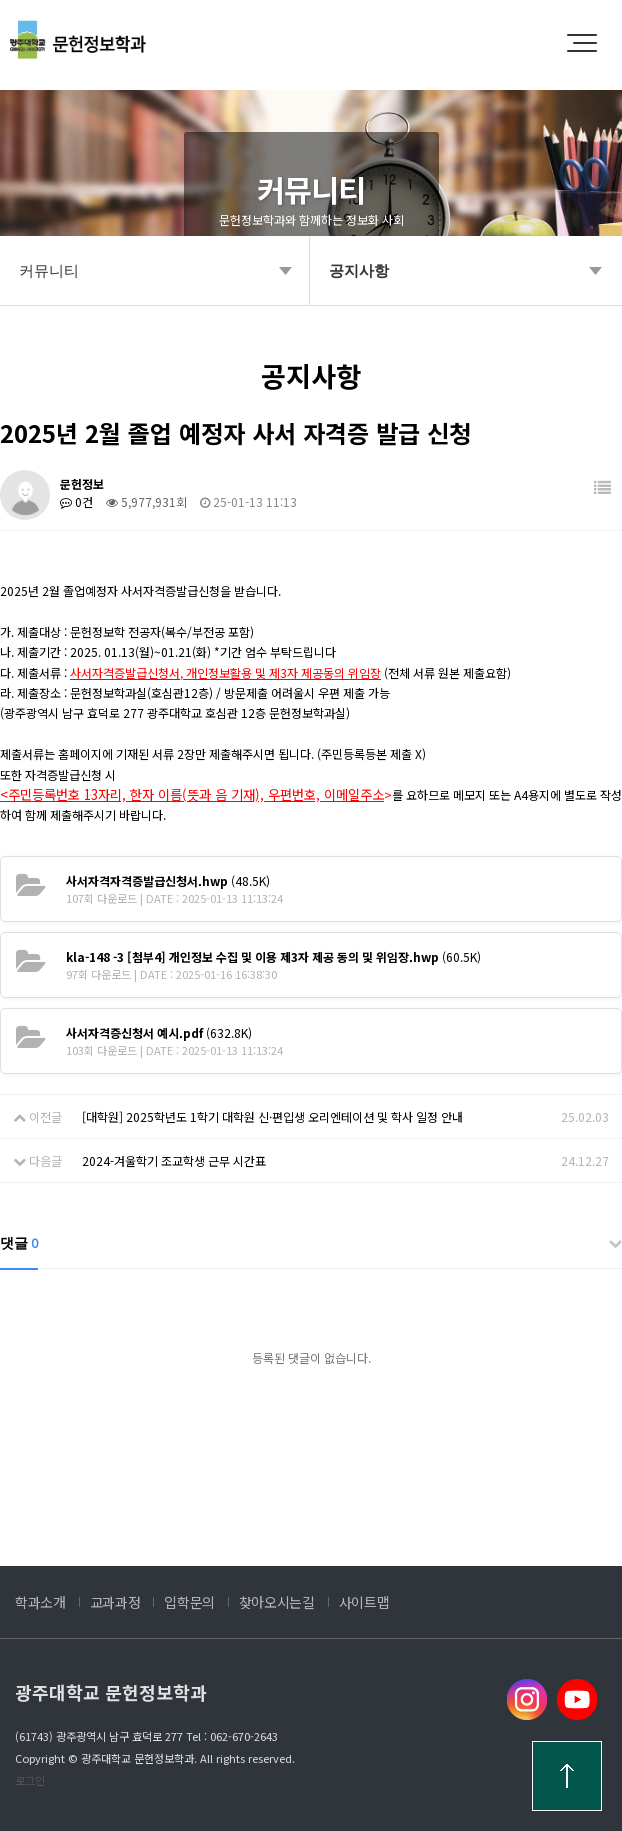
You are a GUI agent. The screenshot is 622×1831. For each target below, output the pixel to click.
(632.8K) (159, 1032)
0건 (76, 501)
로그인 (30, 1780)
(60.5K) (273, 956)
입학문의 (189, 1602)
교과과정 (115, 1602)
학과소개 (40, 1602)
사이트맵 (364, 1602)
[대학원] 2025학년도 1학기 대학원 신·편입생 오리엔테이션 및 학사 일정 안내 (272, 1116)
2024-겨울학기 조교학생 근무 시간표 (174, 1160)
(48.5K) (168, 880)
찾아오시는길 (277, 1602)
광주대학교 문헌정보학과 (111, 1692)
